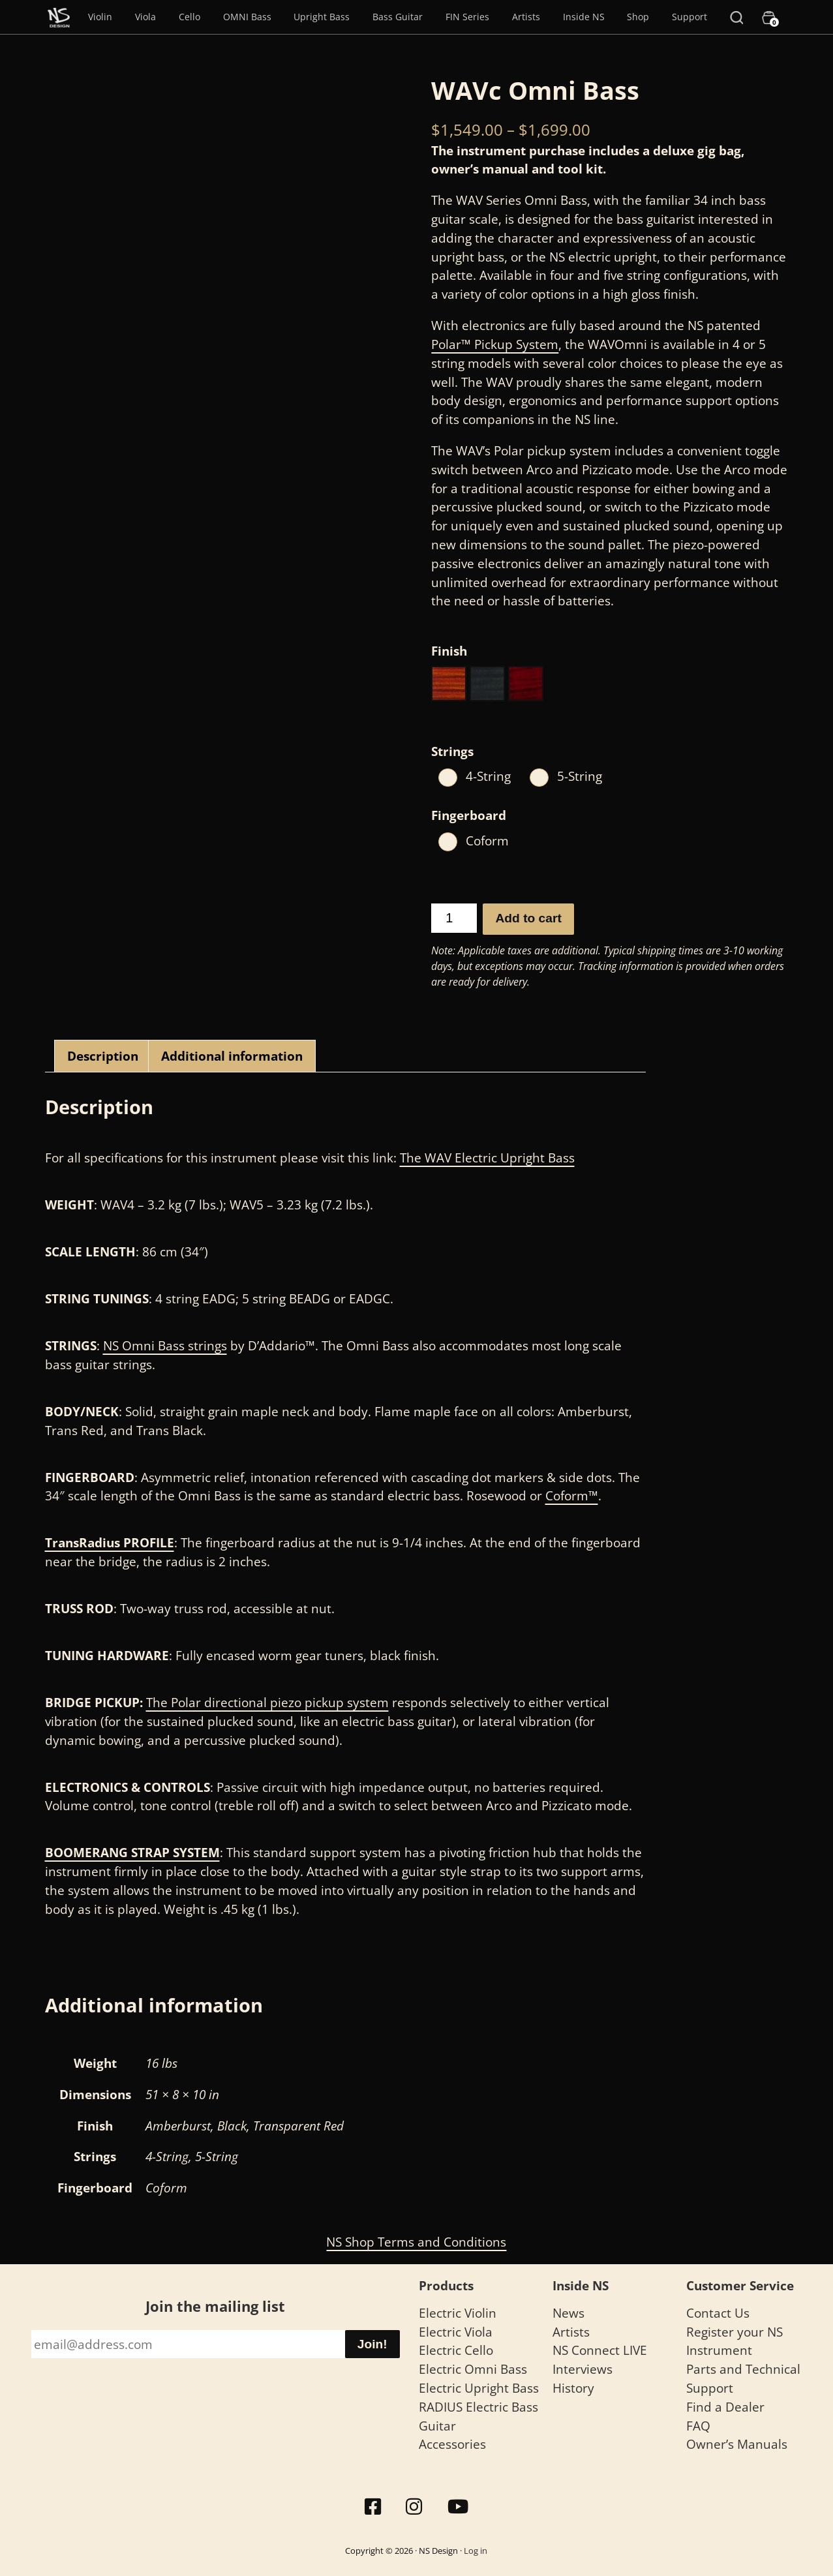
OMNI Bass (247, 16)
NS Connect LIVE (600, 2350)
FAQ (698, 2425)
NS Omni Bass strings (165, 1345)
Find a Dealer (725, 2407)
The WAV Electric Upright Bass (487, 1157)
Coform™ (571, 1495)
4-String (488, 776)
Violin (100, 16)
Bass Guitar (397, 16)
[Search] (736, 17)
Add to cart (529, 918)
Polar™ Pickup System (494, 344)
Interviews (583, 2369)
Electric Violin (457, 2313)
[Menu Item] (59, 17)
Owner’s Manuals (736, 2444)
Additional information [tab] (232, 1056)
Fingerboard (468, 815)
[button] (448, 683)
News (568, 2313)
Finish (449, 650)
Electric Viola (455, 2332)
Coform (487, 840)
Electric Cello (456, 2350)
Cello (189, 16)
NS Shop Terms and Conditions (416, 2241)
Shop (638, 16)
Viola (145, 16)
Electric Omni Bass (473, 2369)
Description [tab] (102, 1056)
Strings (452, 751)
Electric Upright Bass (479, 2388)
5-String (579, 776)
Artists (526, 16)
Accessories (452, 2444)
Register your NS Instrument (734, 2341)
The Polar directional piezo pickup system (267, 1702)
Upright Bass (322, 16)
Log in (475, 2550)
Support (689, 16)
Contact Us (718, 2313)
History (573, 2388)
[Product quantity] (454, 918)
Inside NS (584, 16)
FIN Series (467, 16)
